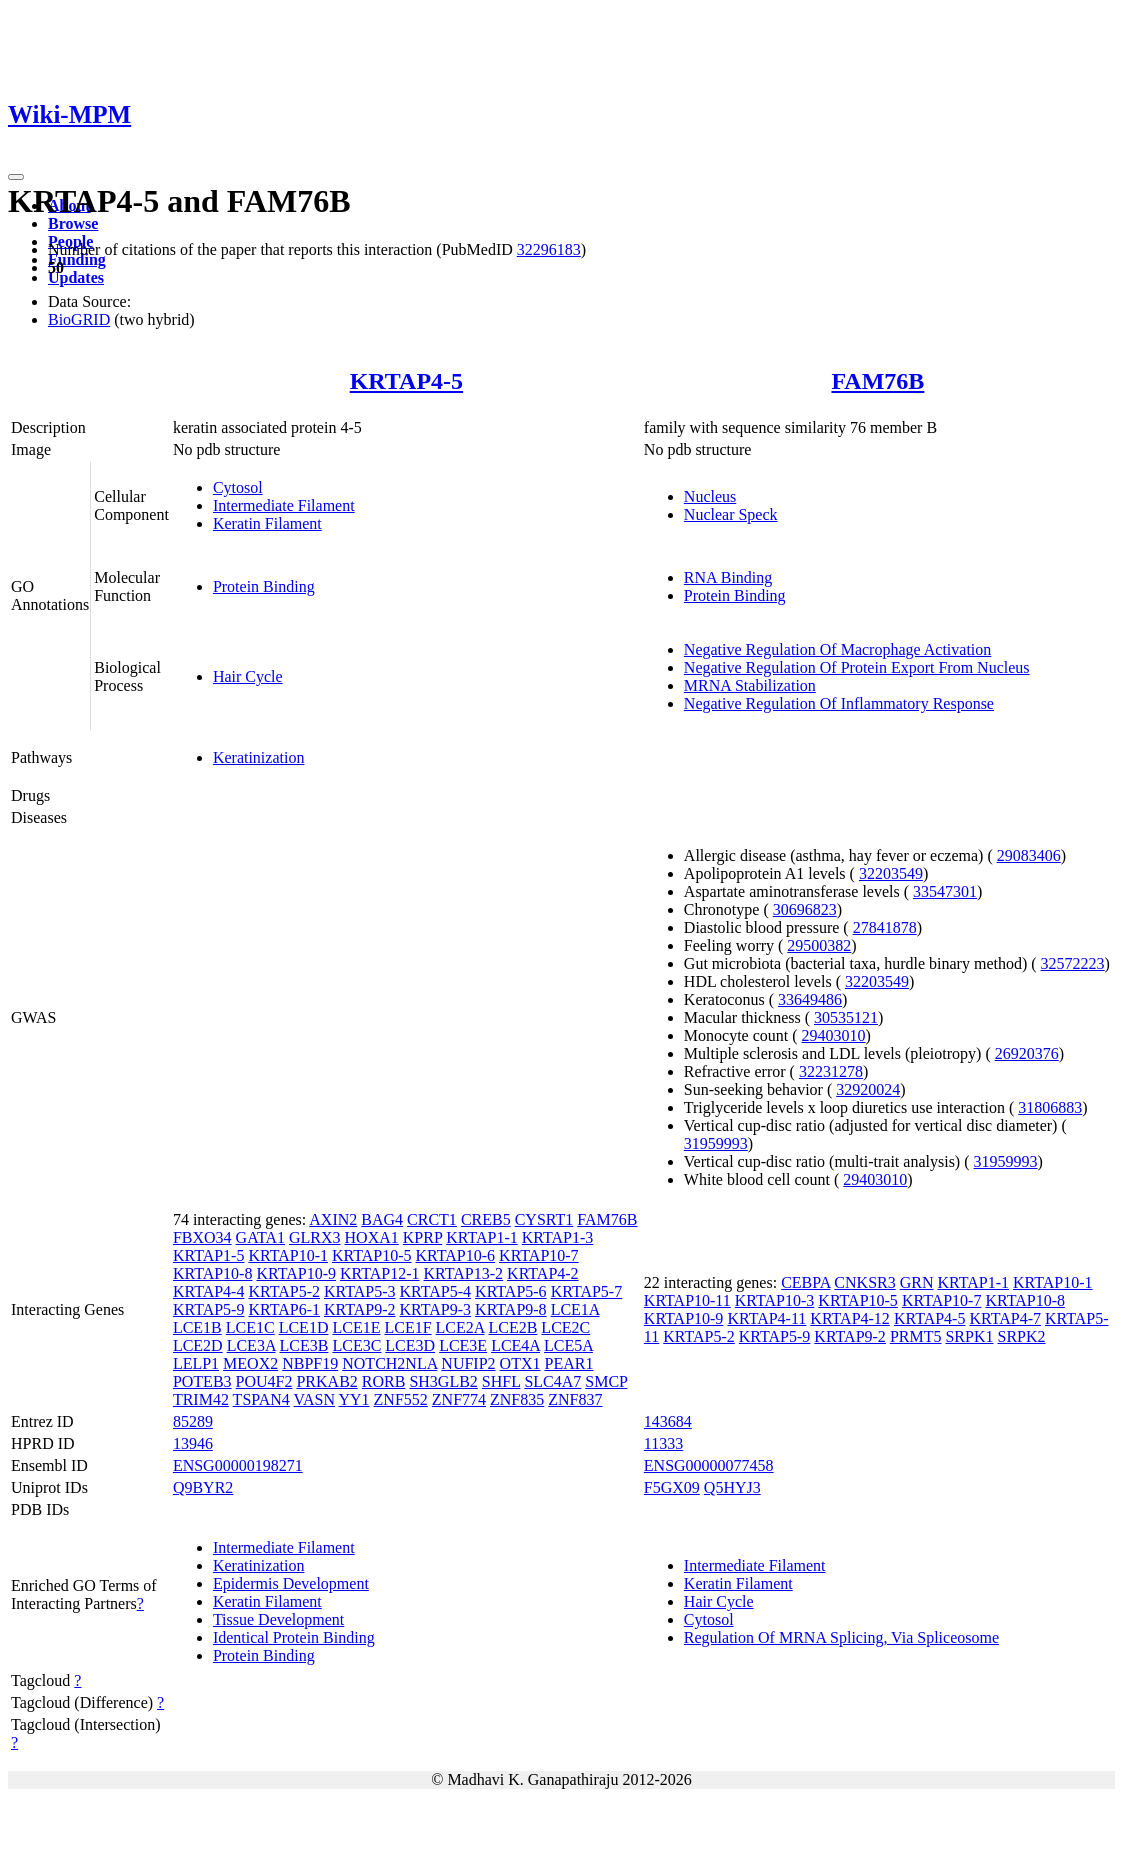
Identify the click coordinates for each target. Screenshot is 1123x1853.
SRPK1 (969, 1336)
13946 (193, 1443)
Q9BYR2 (203, 1487)
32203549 (891, 873)
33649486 (810, 999)
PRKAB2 (326, 1381)
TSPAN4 (261, 1399)
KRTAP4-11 (766, 1318)
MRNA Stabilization (750, 685)
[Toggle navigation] (16, 177)
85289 (193, 1421)
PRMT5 (916, 1336)
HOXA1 (372, 1237)
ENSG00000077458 (709, 1465)
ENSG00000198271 (238, 1465)
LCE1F (407, 1327)
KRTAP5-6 (511, 1291)
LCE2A (460, 1327)
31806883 (1050, 1107)
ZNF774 (459, 1399)
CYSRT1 (544, 1219)
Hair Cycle (248, 676)
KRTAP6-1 (284, 1309)
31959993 (716, 1143)
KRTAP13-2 (464, 1273)
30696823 (805, 909)
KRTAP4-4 (209, 1291)
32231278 (831, 1071)
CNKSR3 (864, 1282)
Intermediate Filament (284, 505)
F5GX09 (672, 1487)
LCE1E (356, 1327)
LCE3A (251, 1345)
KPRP (422, 1237)
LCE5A (568, 1345)
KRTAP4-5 (406, 381)
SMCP (606, 1381)
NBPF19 (310, 1363)
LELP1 (196, 1363)
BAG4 (382, 1219)
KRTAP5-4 (436, 1291)
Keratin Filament (267, 523)
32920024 (868, 1089)
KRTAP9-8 (511, 1309)
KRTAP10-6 (456, 1255)
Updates (76, 277)
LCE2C (565, 1327)
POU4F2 (264, 1381)
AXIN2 (333, 1219)
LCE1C (250, 1327)
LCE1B (197, 1327)
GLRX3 (315, 1237)
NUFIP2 (468, 1363)
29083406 (1029, 855)
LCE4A (515, 1345)
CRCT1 (432, 1219)
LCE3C (356, 1345)
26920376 (1027, 1053)
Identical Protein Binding (294, 1637)
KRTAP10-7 (539, 1255)
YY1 (353, 1399)
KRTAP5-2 (284, 1291)
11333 (663, 1443)
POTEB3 (202, 1381)
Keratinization (259, 757)
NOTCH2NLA (389, 1363)
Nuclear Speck (731, 514)
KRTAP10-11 (687, 1300)
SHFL (501, 1381)
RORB (384, 1381)
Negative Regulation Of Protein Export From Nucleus (857, 667)
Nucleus (710, 496)
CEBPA (805, 1282)
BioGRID (79, 319)
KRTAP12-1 (380, 1273)
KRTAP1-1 (482, 1237)
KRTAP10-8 (213, 1273)
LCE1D (304, 1327)
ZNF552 (401, 1399)
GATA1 (260, 1237)
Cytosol (238, 487)
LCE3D (410, 1345)
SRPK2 (1021, 1336)
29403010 (834, 1035)
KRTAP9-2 (360, 1309)
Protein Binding (264, 586)
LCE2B (512, 1327)
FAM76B (877, 381)
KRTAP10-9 (296, 1273)
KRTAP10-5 (372, 1255)
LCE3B (304, 1345)
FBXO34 (202, 1237)
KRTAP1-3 (558, 1237)
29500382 (819, 945)
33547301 (945, 891)
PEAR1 (568, 1363)
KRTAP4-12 (850, 1318)
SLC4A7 (552, 1381)
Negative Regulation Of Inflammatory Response (839, 703)
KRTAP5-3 (360, 1291)
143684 (668, 1421)
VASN (315, 1399)
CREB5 (486, 1219)
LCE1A (575, 1309)
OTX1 (520, 1363)
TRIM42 (201, 1399)
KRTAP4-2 (543, 1273)
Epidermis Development (291, 1583)
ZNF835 (517, 1399)
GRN (917, 1282)
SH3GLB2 (443, 1381)
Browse (73, 223)
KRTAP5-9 (209, 1309)
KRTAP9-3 (436, 1309)
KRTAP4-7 (1005, 1318)
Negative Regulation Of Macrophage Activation (837, 649)
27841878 (885, 927)
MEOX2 (250, 1363)
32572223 (1073, 963)
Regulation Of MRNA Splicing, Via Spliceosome (841, 1637)
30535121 (846, 1017)
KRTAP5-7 (587, 1291)
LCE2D (198, 1345)
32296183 (549, 249)
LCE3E (463, 1345)
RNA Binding (728, 577)
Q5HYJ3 (732, 1487)
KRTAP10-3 (775, 1300)
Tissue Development (278, 1619)
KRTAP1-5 (209, 1255)
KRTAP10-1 (288, 1255)
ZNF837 (575, 1399)
